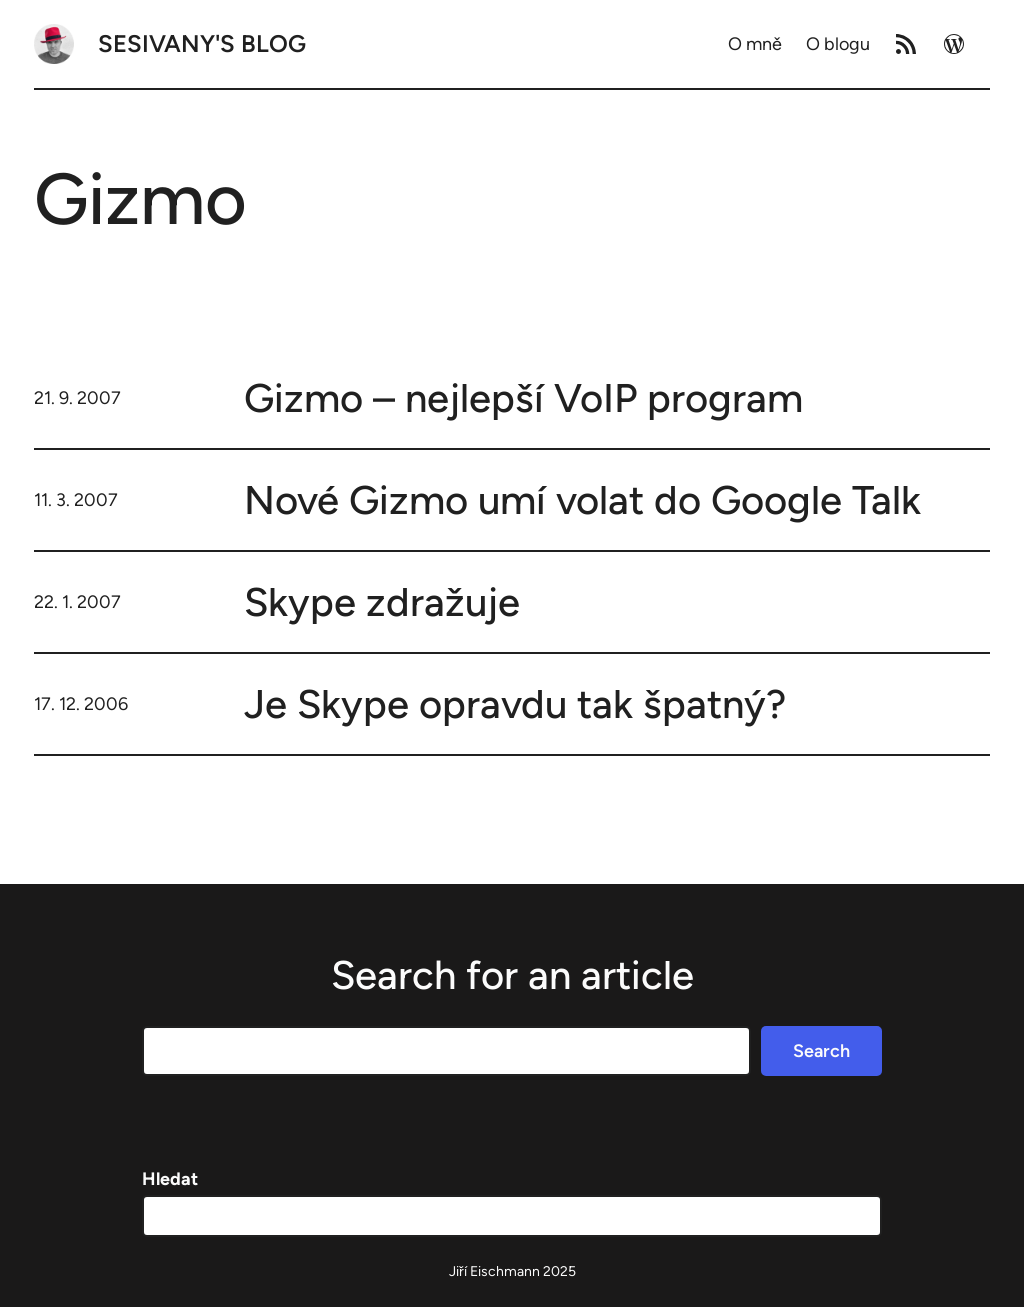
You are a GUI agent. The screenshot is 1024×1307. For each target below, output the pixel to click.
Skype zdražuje (382, 602)
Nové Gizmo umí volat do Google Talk (582, 500)
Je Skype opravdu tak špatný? (515, 704)
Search (821, 1051)
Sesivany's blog (202, 43)
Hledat (170, 1179)
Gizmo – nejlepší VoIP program (523, 398)
